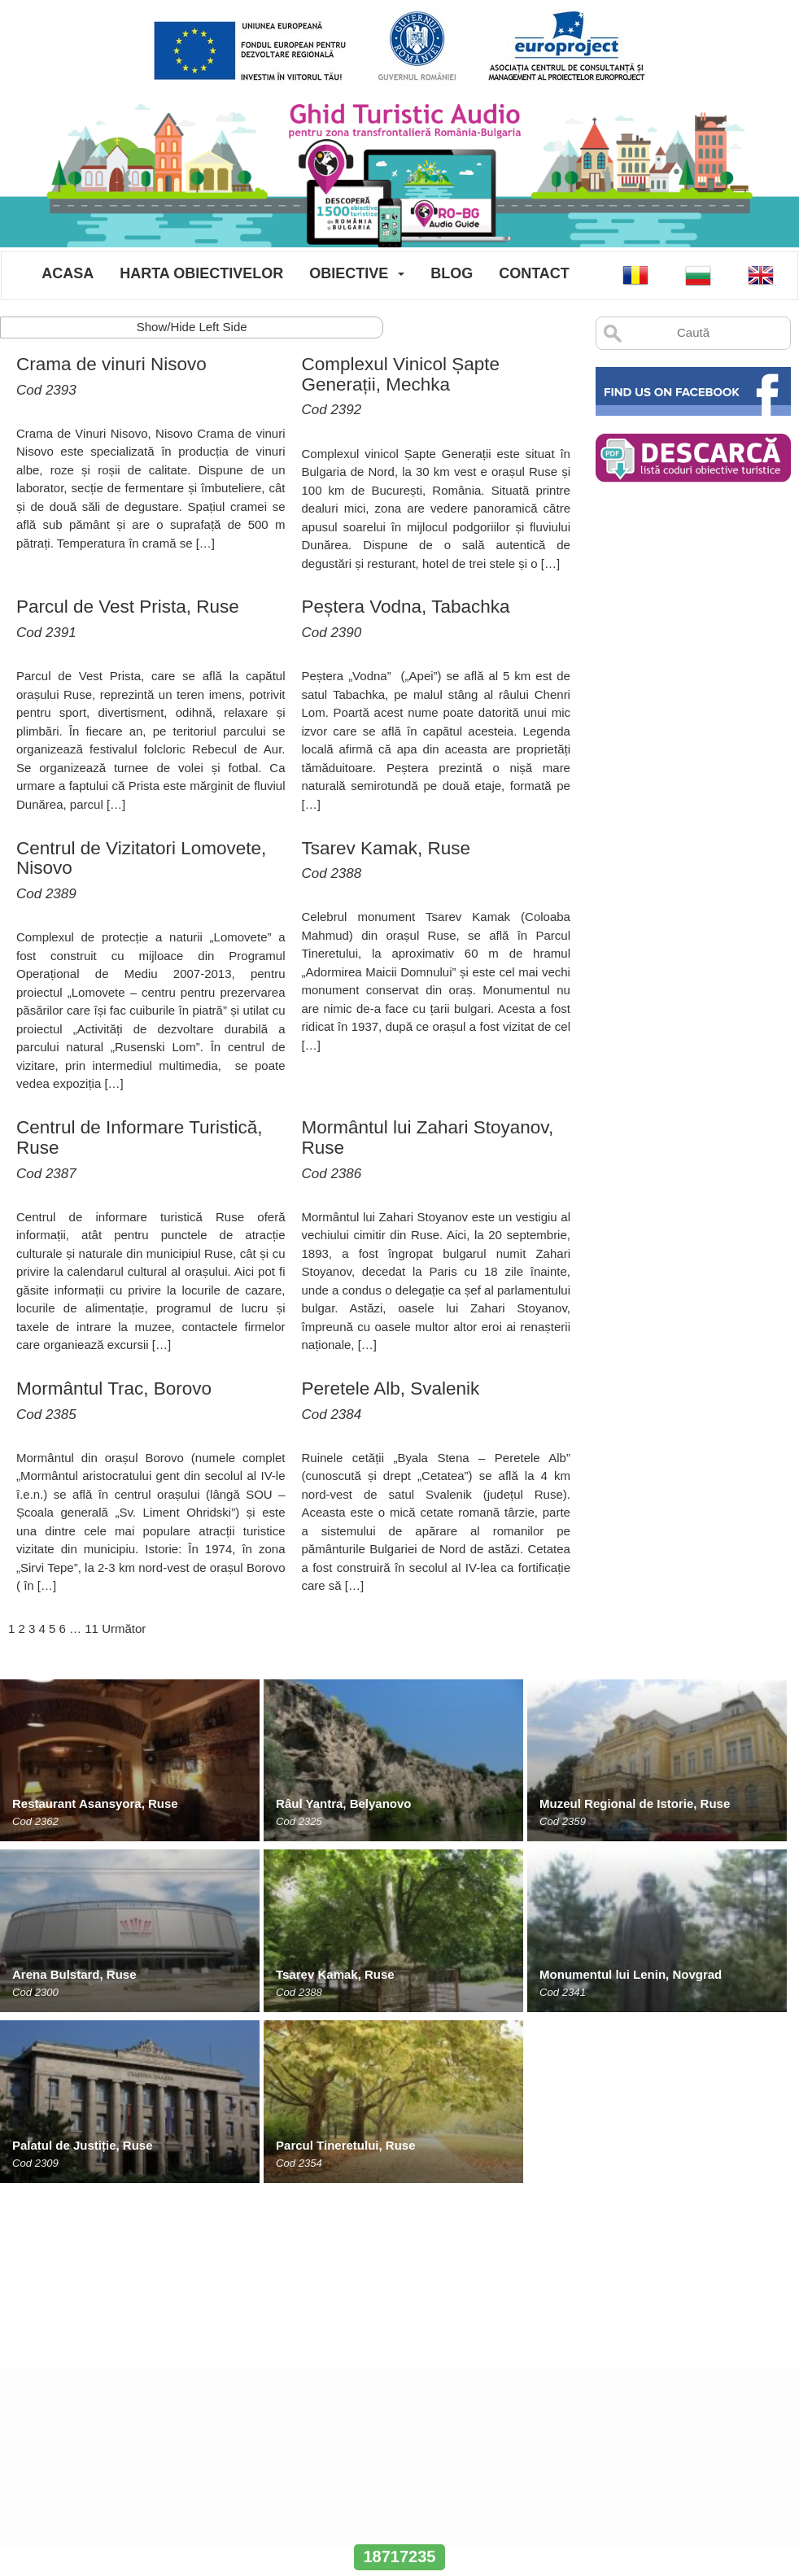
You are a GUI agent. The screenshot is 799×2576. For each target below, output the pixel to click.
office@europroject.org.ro (672, 2334)
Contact (534, 273)
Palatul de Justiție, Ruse (82, 2145)
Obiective (348, 273)
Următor (124, 1628)
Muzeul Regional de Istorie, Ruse (634, 1803)
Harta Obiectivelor (201, 273)
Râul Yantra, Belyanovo (343, 1803)
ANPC (334, 2249)
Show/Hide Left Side (192, 327)
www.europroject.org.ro (666, 2351)
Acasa (67, 273)
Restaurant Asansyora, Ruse (95, 1803)
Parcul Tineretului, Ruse (345, 2145)
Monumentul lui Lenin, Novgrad (630, 1974)
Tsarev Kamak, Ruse (335, 1974)
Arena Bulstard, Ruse (74, 1974)
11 (91, 1628)
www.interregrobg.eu (399, 2527)
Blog (451, 273)
